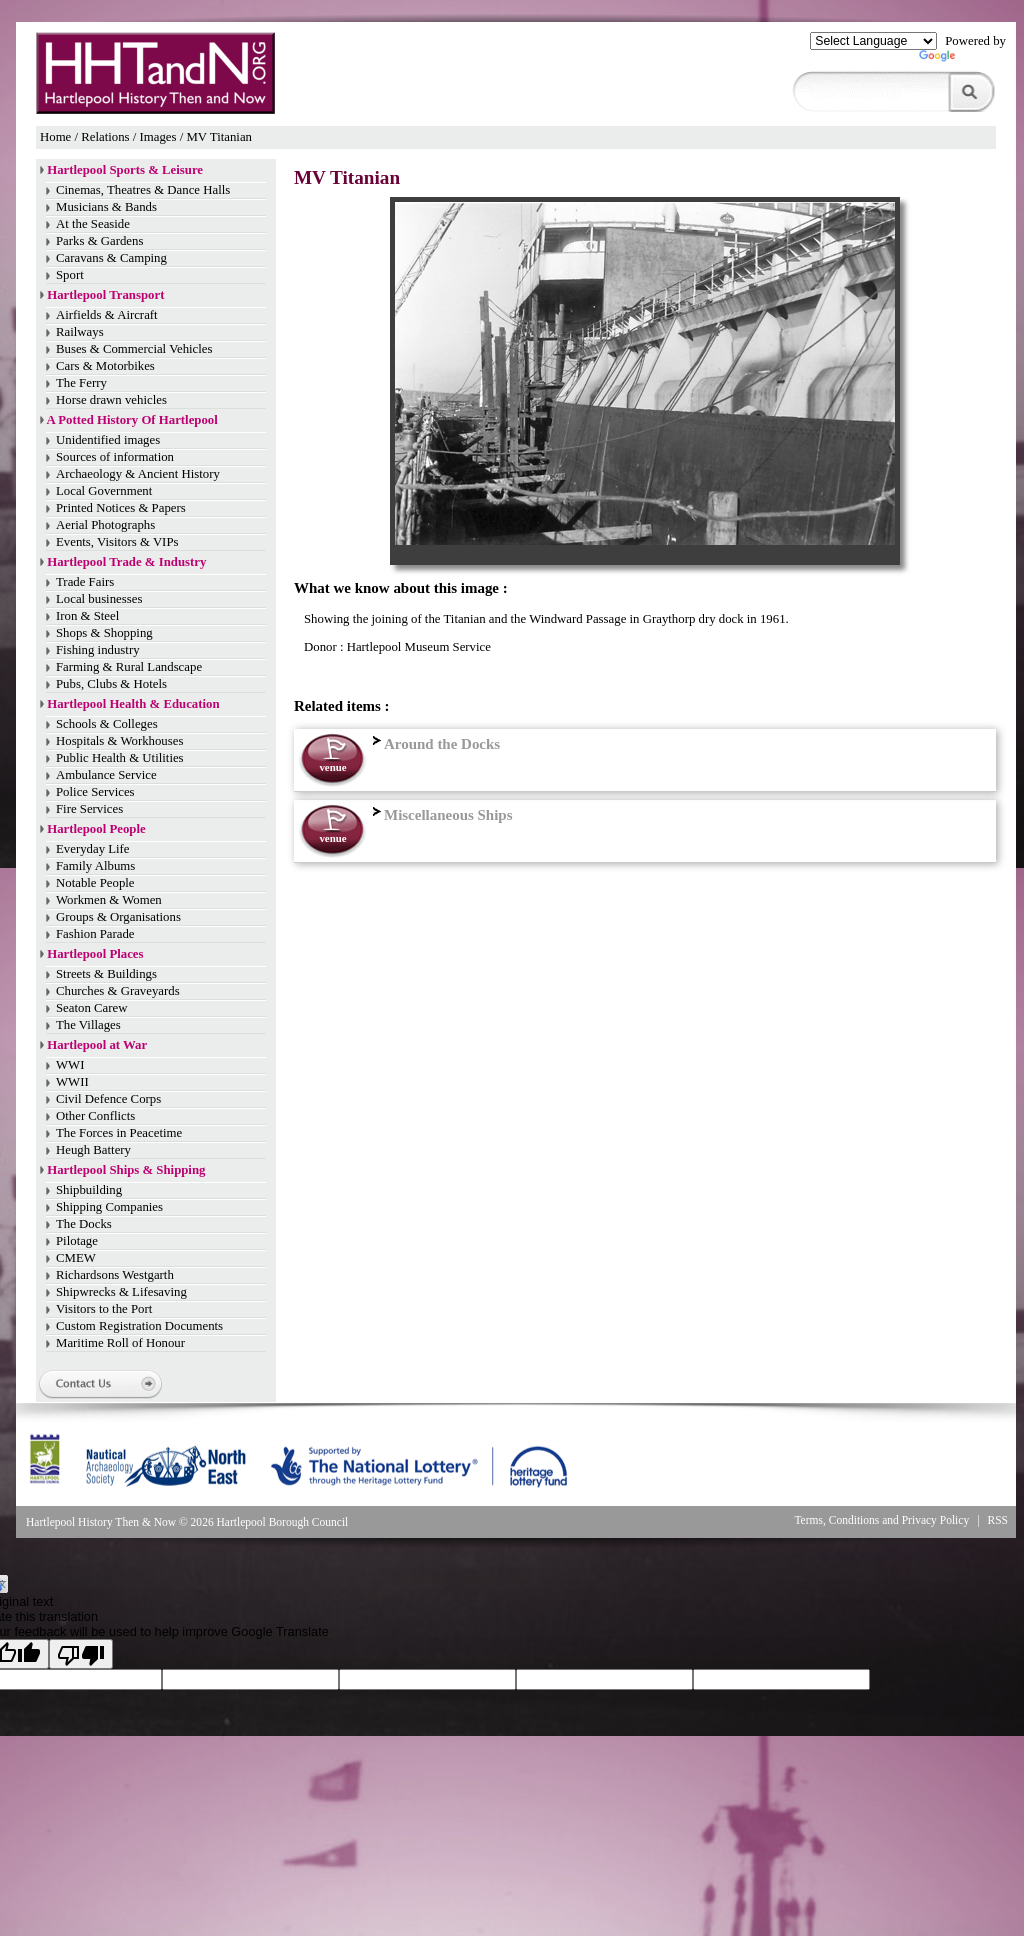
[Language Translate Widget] (873, 41)
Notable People (95, 883)
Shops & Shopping (104, 633)
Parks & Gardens (99, 241)
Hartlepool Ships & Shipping (126, 1170)
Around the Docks (434, 744)
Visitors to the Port (104, 1309)
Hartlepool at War (97, 1045)
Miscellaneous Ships (440, 815)
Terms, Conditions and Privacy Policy (881, 1520)
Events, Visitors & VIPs (117, 542)
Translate (962, 60)
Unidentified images (108, 440)
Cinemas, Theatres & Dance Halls (143, 190)
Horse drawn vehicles (111, 400)
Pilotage (77, 1241)
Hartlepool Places (95, 954)
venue (332, 767)
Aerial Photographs (105, 525)
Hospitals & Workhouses (119, 741)
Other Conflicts (95, 1116)
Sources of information (115, 457)
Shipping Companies (109, 1207)
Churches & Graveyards (118, 991)
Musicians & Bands (106, 207)
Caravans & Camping (111, 258)
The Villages (88, 1025)
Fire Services (89, 809)
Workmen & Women (109, 900)
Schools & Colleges (107, 724)
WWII (72, 1082)
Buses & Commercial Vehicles (134, 349)
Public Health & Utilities (120, 758)
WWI (70, 1065)
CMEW (76, 1258)
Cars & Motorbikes (105, 366)
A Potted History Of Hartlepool (132, 420)
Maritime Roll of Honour (120, 1343)
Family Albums (95, 866)
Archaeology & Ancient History (138, 474)
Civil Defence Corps (108, 1099)
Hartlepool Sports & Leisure (125, 170)
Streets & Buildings (106, 974)
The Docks (84, 1224)
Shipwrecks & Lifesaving (121, 1292)
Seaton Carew (91, 1008)
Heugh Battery (93, 1150)
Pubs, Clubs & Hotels (111, 684)
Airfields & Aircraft (107, 315)
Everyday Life (93, 849)
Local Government (104, 491)
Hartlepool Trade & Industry (126, 562)
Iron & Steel (87, 616)
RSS (998, 1520)
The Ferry (81, 383)
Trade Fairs (85, 582)
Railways (80, 332)
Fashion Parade (95, 934)
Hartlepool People (96, 829)
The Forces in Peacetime (119, 1133)
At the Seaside (93, 224)
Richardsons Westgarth (115, 1275)
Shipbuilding (89, 1190)
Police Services (95, 792)
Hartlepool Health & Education (133, 704)
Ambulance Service (106, 775)
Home (55, 137)
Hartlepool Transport (105, 295)
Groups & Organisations (118, 917)
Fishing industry (98, 650)
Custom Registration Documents (139, 1326)
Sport (70, 275)
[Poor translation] (81, 1654)
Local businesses (99, 599)
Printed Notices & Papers (121, 508)
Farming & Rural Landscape (129, 667)
